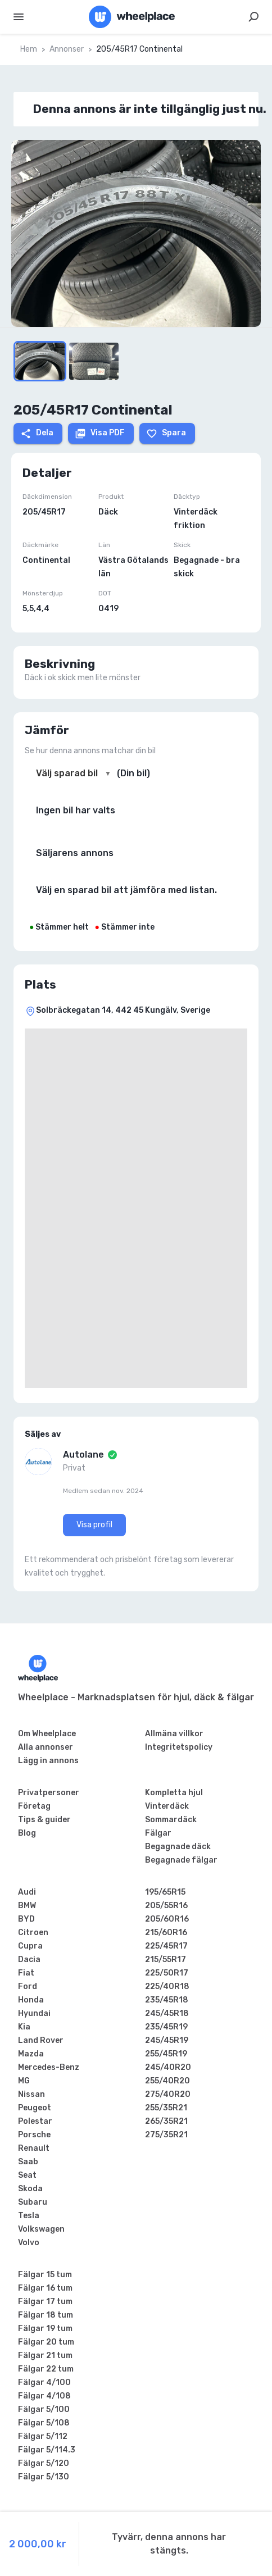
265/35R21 (166, 2121)
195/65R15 (165, 1892)
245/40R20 (168, 2067)
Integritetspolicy (178, 1747)
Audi (27, 1892)
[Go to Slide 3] (93, 361)
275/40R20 (168, 2094)
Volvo (28, 2242)
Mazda (31, 2054)
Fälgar (158, 1833)
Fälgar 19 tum (45, 2328)
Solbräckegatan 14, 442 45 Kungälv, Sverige (123, 1010)
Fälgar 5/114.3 (46, 2450)
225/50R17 (166, 1973)
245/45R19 (166, 2040)
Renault (33, 2148)
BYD (26, 1919)
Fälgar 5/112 (42, 2436)
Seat (27, 2175)
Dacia (29, 1959)
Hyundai (34, 2013)
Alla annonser (45, 1747)
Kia (24, 2027)
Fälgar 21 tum (45, 2355)
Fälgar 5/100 (44, 2409)
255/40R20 (167, 2081)
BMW (27, 1905)
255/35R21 (166, 2108)
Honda (31, 2000)
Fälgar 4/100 (44, 2382)
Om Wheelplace (47, 1733)
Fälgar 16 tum (45, 2288)
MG (24, 2081)
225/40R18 (167, 1986)
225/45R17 (166, 1946)
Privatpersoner (48, 1792)
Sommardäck (171, 1819)
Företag (34, 1806)
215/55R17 (165, 1959)
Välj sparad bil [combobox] (67, 773)
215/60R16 (166, 1932)
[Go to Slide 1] (39, 361)
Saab (28, 2162)
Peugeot (34, 2108)
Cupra (30, 1946)
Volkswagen (41, 2229)
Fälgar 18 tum (45, 2315)
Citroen (33, 1932)
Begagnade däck (178, 1846)
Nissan (31, 2094)
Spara (166, 433)
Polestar (35, 2121)
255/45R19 (166, 2054)
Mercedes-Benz (48, 2067)
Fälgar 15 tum (45, 2274)
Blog (27, 1833)
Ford (27, 1986)
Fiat (26, 1973)
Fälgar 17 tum (45, 2301)
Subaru (32, 2202)
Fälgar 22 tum (46, 2369)
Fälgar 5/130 (43, 2477)
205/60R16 (167, 1919)
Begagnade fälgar (181, 1860)
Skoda (30, 2188)
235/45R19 (166, 2027)
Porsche (34, 2135)
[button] (136, 233)
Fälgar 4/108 (44, 2396)
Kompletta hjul (174, 1792)
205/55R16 (166, 1905)
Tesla (28, 2215)
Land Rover (41, 2040)
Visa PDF (100, 433)
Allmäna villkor (174, 1733)
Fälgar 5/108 (44, 2423)
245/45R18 (167, 2013)
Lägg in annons (48, 1760)
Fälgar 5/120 (43, 2463)
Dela (36, 433)
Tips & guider (44, 1819)
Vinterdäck (167, 1806)
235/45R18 (166, 2000)
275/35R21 (166, 2135)
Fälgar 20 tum (46, 2342)
